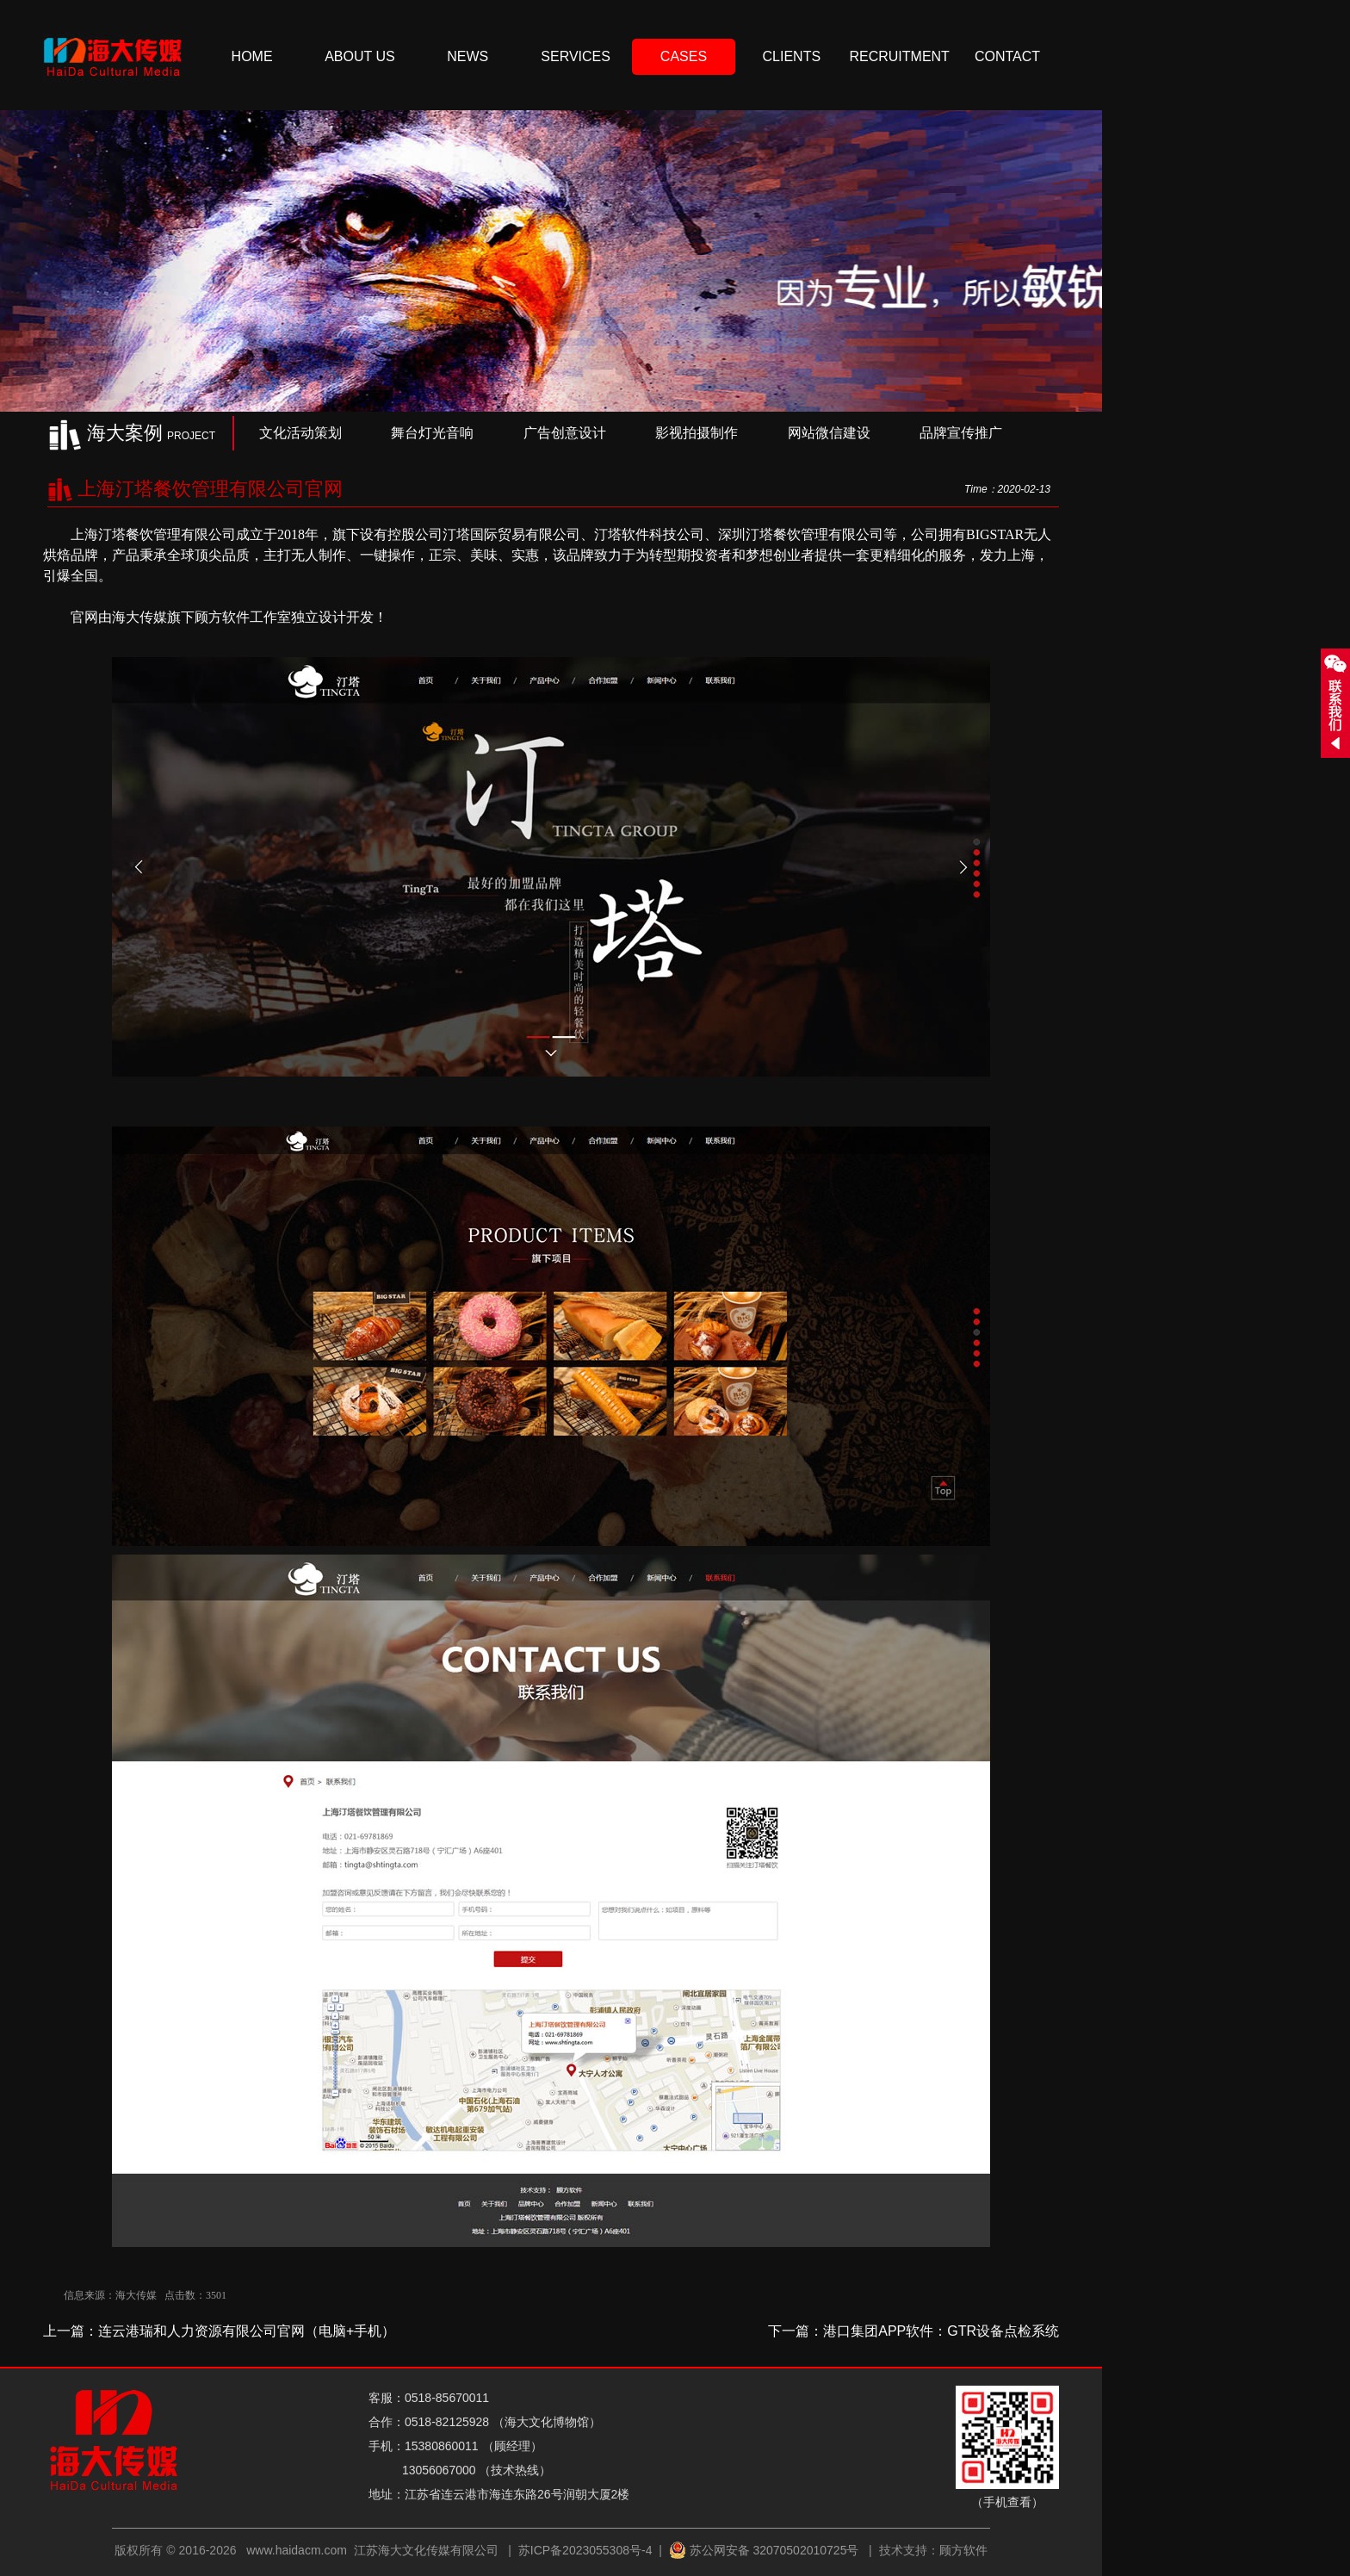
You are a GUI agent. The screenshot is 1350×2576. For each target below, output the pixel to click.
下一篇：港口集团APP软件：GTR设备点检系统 (913, 2331)
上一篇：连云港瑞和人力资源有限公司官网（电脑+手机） (219, 2331)
